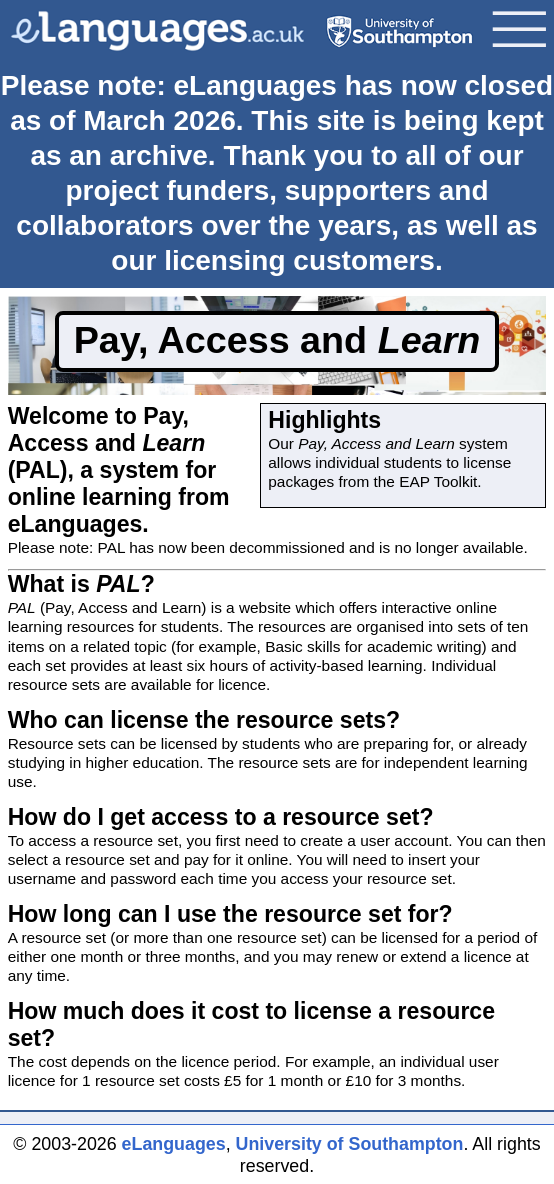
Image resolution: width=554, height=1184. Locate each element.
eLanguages (174, 1144)
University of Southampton (350, 1144)
